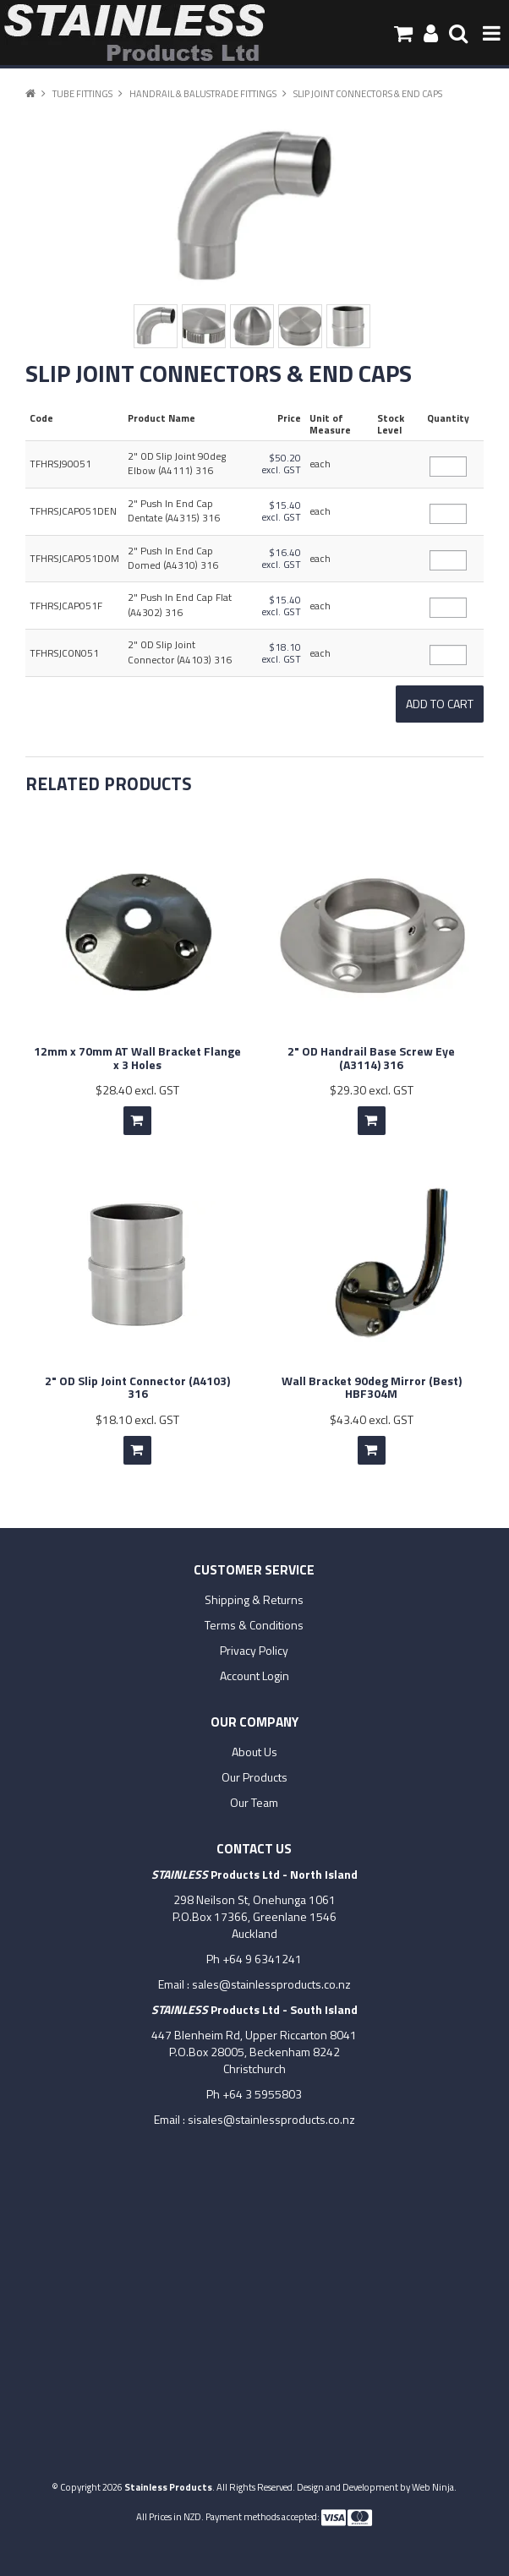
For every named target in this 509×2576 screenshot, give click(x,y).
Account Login (254, 1675)
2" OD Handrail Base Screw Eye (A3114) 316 (371, 1057)
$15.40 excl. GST (281, 511)
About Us (254, 1752)
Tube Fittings (82, 93)
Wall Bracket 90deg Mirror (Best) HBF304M (372, 1387)
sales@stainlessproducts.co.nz (271, 1984)
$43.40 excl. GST (371, 1419)
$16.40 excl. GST (281, 558)
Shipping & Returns (254, 1599)
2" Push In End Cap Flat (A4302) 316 (180, 604)
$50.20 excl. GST (281, 464)
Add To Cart (137, 1120)
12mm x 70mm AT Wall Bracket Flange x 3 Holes (137, 1057)
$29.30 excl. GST (371, 1090)
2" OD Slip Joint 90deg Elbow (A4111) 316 (177, 463)
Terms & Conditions (254, 1625)
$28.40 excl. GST (137, 1090)
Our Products (254, 1777)
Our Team (254, 1802)
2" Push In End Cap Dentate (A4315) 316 (174, 511)
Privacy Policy (254, 1650)
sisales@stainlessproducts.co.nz (271, 2119)
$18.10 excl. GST (281, 653)
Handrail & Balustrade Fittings (202, 93)
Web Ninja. (434, 2487)
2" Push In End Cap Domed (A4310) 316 (173, 558)
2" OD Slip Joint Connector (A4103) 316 (180, 652)
